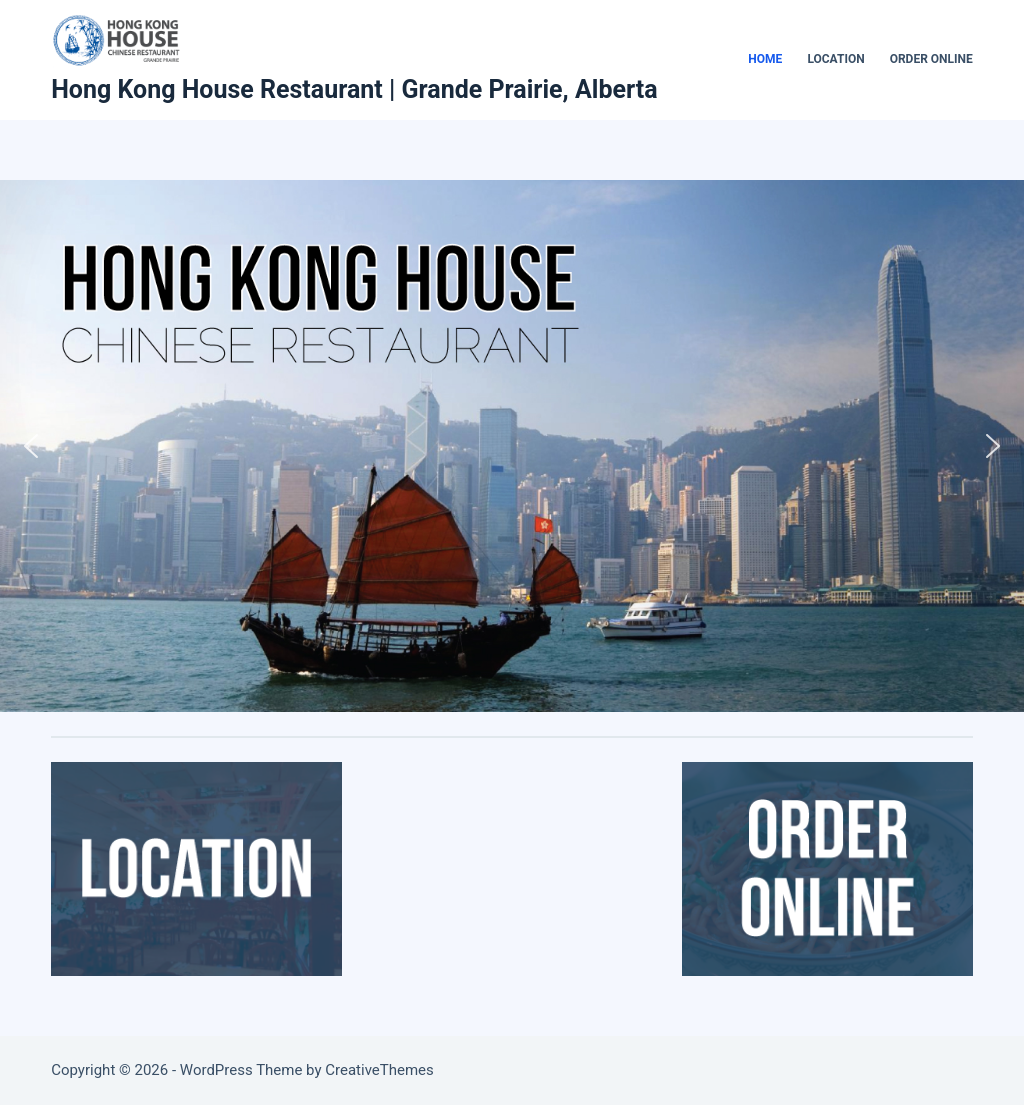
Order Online (931, 59)
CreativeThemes (379, 1070)
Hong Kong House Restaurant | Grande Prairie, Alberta (354, 89)
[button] (31, 446)
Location (835, 59)
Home (765, 59)
